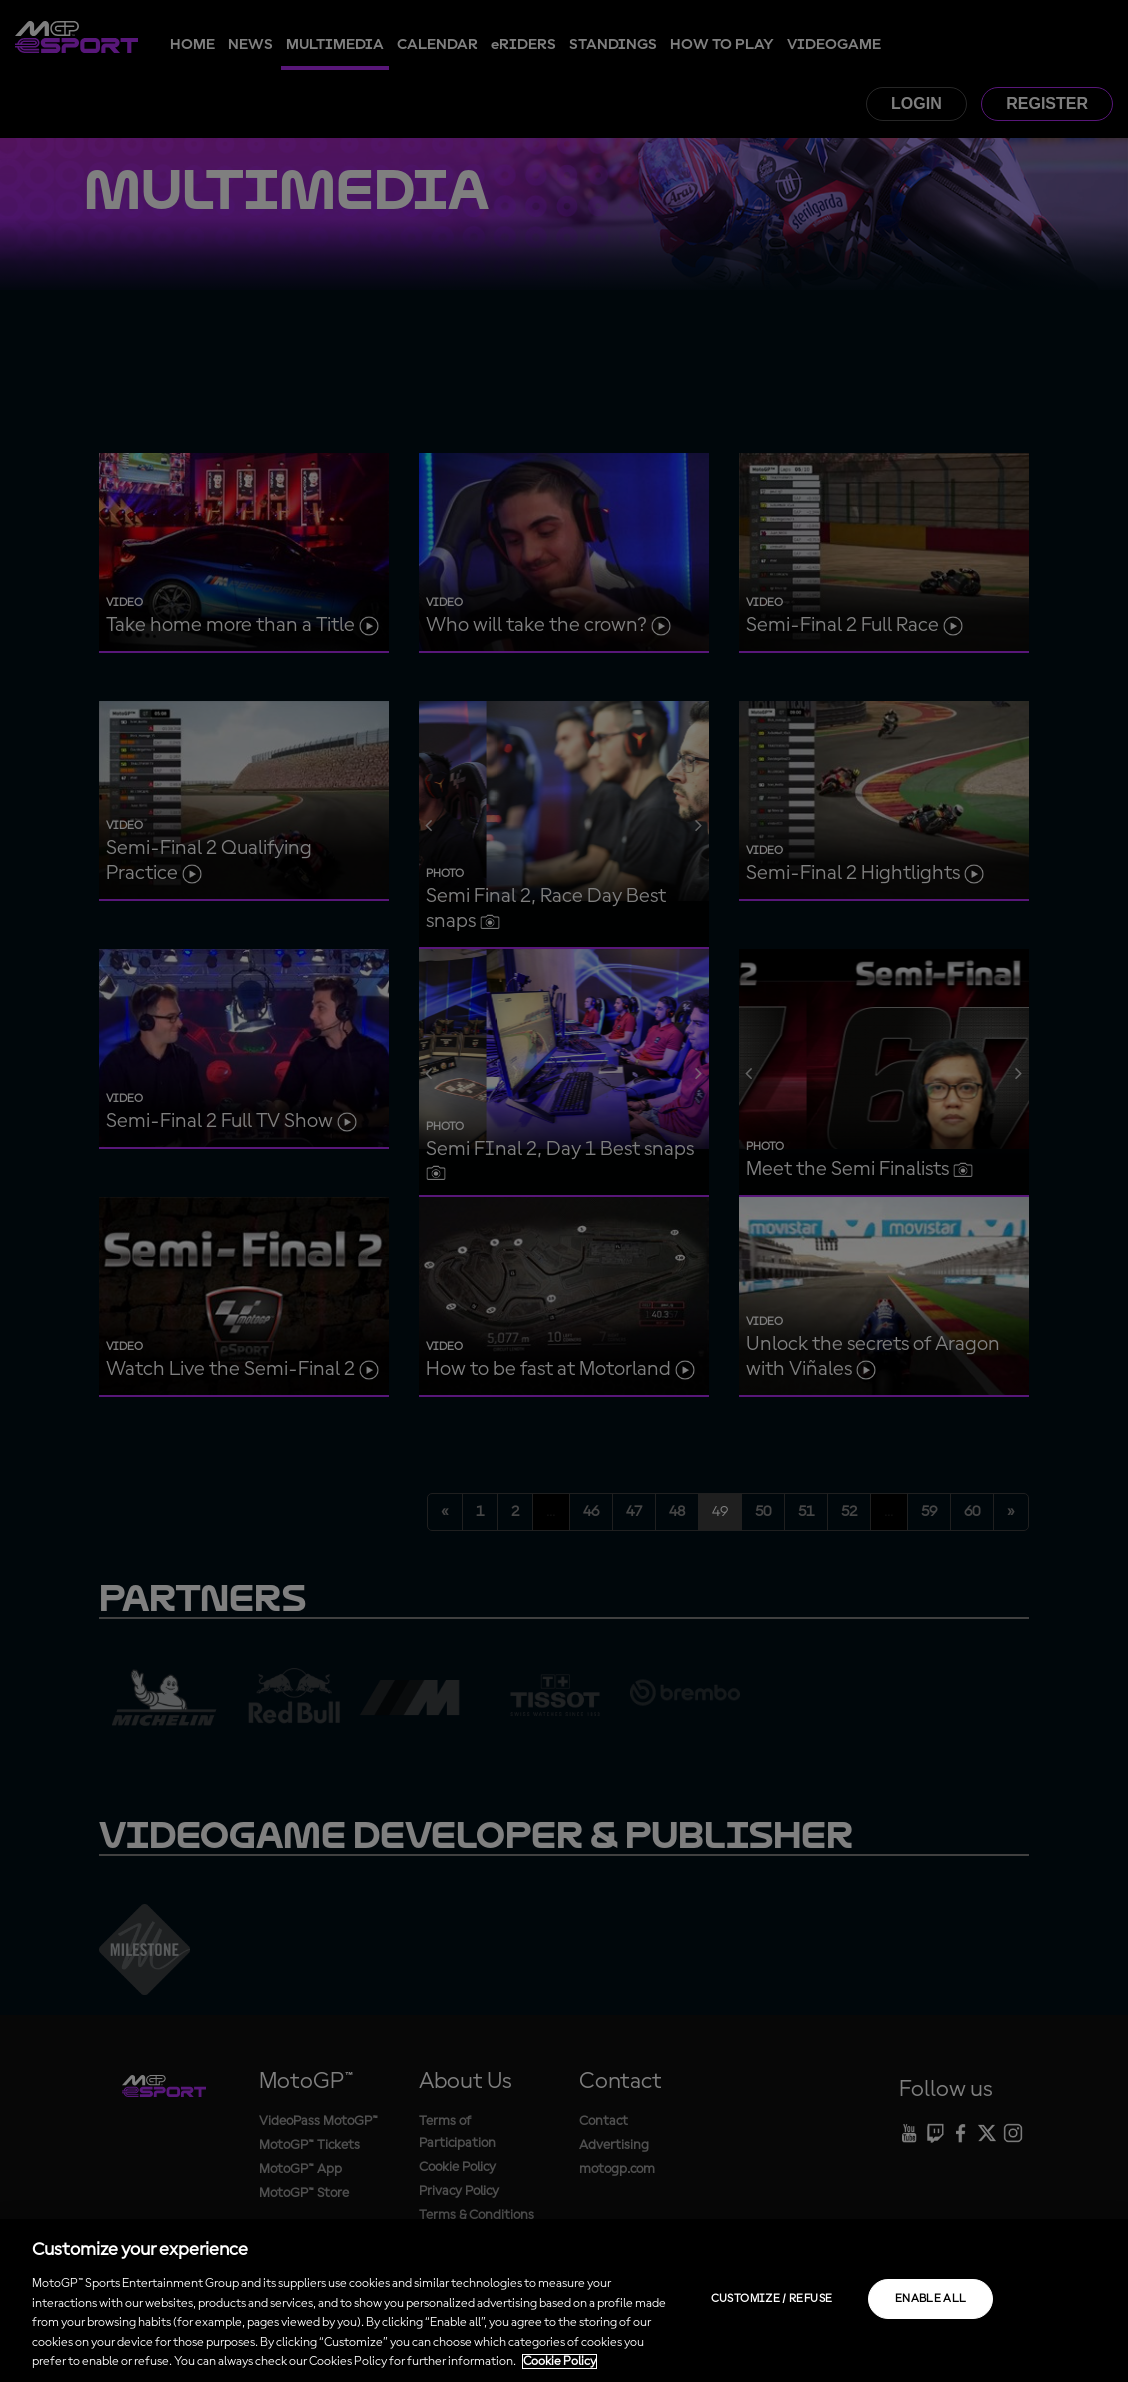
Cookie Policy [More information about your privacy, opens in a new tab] (559, 2361)
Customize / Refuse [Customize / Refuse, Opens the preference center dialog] (771, 2299)
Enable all (931, 2299)
